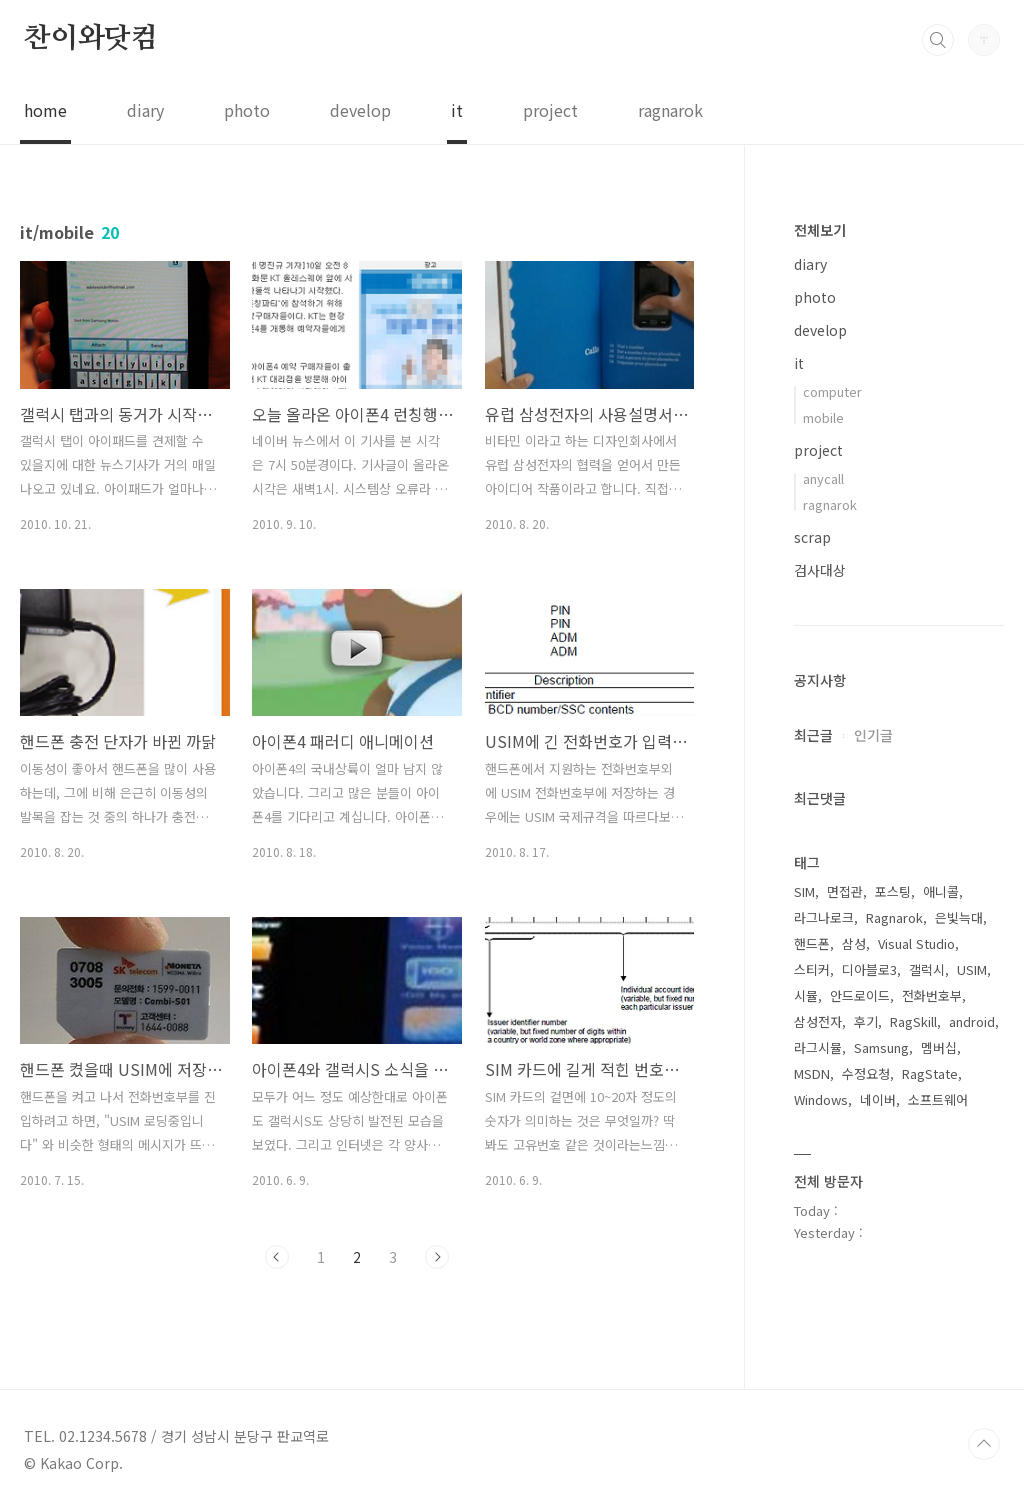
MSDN (812, 1073)
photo (247, 110)
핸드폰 (812, 943)
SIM (804, 891)
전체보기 (820, 230)
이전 (277, 1257)
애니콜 (941, 891)
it (457, 110)
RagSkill (913, 1021)
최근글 (813, 735)
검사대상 (820, 570)
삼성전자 (818, 1021)
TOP (984, 1444)
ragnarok (670, 110)
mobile (823, 417)
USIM (972, 969)
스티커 (812, 969)
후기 (866, 1021)
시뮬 (806, 995)
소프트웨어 (938, 1099)
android (972, 1021)
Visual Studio (916, 943)
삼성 (854, 943)
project (550, 110)
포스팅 (893, 891)
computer (832, 391)
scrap (812, 537)
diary (145, 110)
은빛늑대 (959, 917)
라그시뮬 (818, 1047)
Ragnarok (894, 917)
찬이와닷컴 (91, 39)
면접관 (845, 891)
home (45, 110)
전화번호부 (932, 995)
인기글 (873, 735)
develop (360, 110)
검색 (938, 40)
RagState (930, 1073)
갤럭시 (927, 969)
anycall (823, 478)
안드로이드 (860, 995)
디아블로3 (869, 969)
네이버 (878, 1099)
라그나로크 (824, 917)
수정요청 (866, 1073)
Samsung (881, 1047)
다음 (437, 1257)
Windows (821, 1099)
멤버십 (939, 1047)
